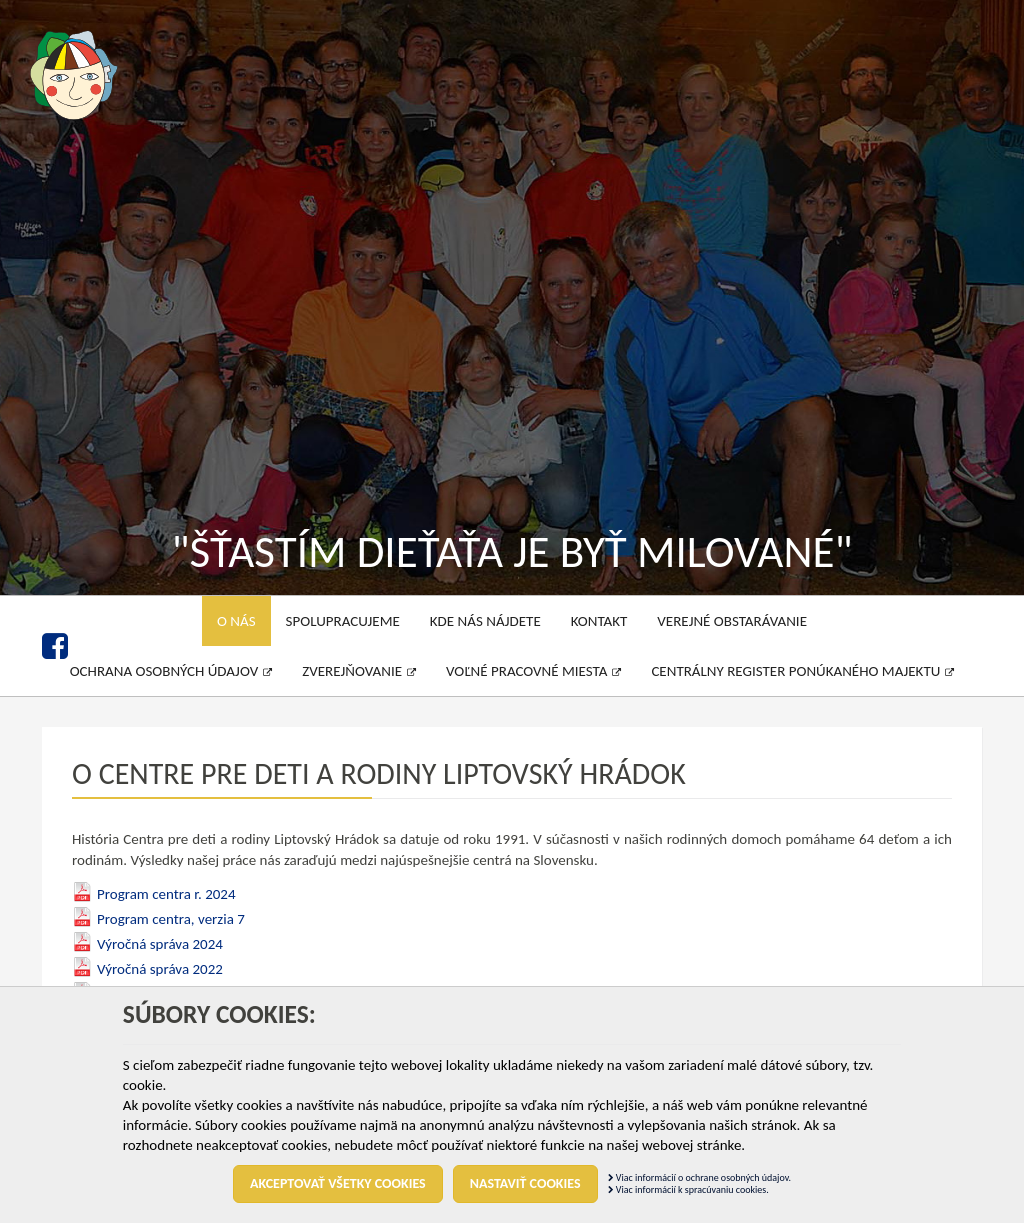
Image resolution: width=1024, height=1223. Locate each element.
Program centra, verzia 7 (171, 919)
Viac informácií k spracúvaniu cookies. (688, 1189)
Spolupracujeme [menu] (343, 621)
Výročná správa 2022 (160, 969)
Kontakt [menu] (599, 621)
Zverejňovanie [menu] (359, 671)
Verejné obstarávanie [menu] (732, 621)
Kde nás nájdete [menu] (485, 621)
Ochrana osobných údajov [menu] (171, 671)
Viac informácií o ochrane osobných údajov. (699, 1177)
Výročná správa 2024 (160, 944)
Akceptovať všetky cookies (338, 1183)
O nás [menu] (236, 621)
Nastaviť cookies (525, 1183)
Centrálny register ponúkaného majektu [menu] (802, 671)
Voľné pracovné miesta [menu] (533, 671)
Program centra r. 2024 (166, 894)
